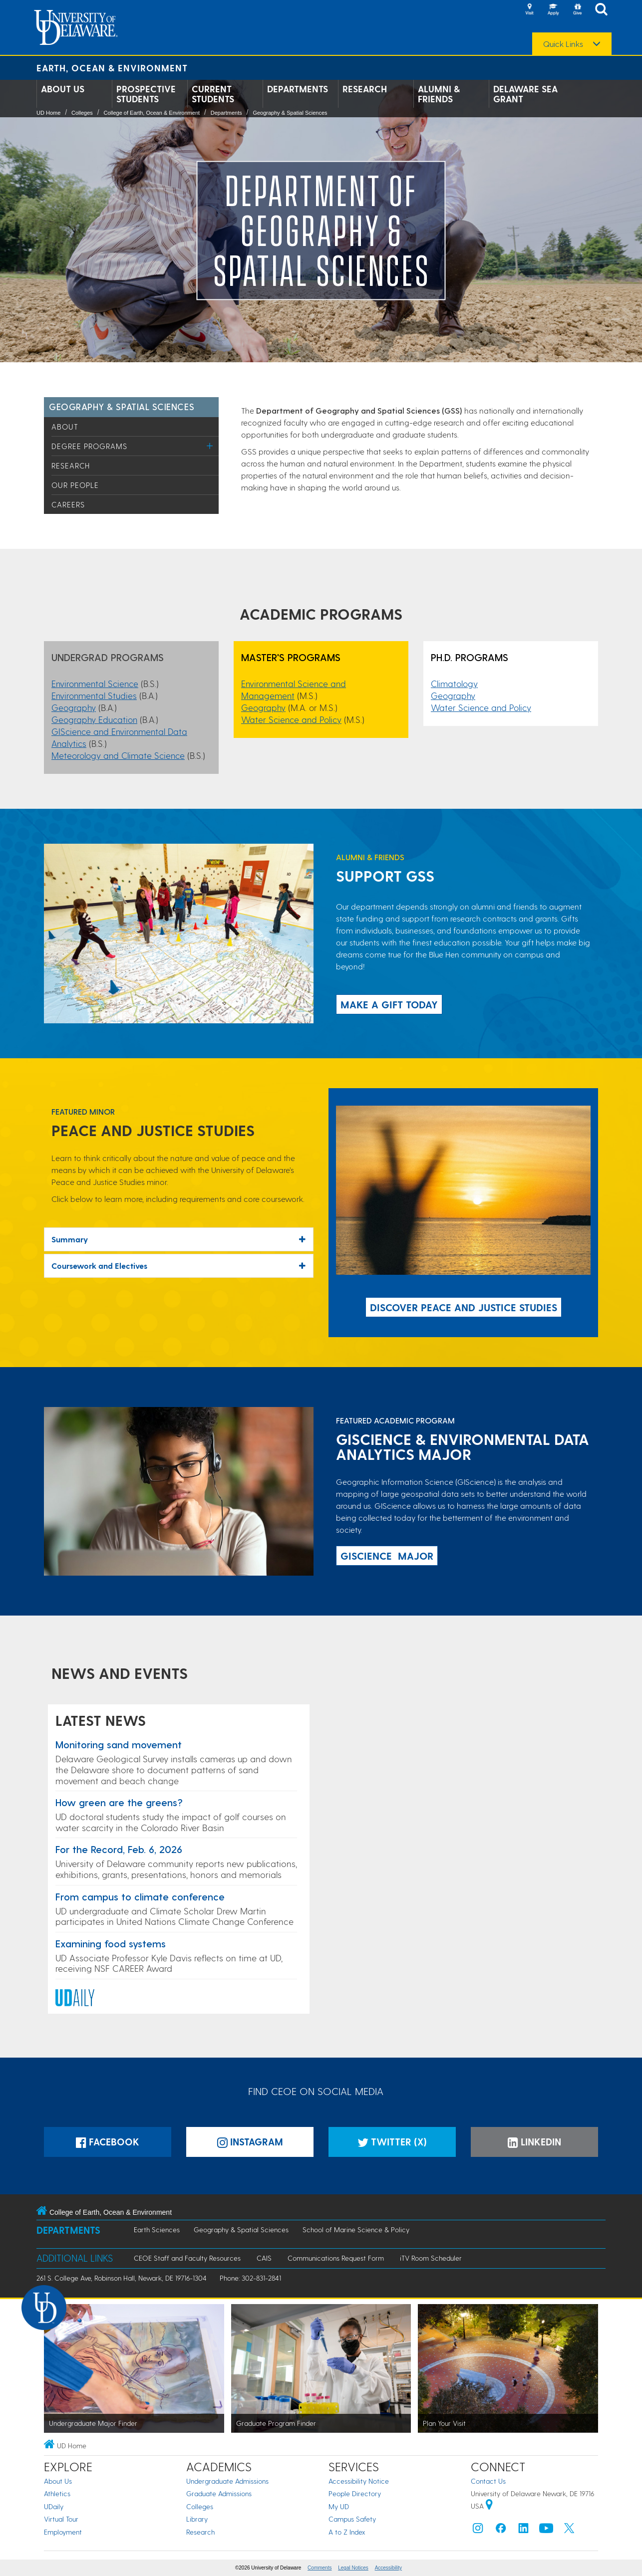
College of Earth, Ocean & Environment (151, 113)
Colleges (82, 113)
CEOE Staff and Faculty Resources (187, 2258)
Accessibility (388, 2568)
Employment (63, 2532)
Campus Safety (352, 2519)
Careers (68, 504)
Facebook (107, 2141)
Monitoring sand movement (118, 1744)
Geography (73, 707)
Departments (297, 89)
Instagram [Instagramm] (250, 2141)
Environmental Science (94, 683)
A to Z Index (346, 2532)
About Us (62, 89)
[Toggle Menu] (210, 446)
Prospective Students (146, 94)
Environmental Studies (94, 695)
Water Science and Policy (291, 719)
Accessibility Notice (358, 2481)
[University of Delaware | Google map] (489, 2506)
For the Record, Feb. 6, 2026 (118, 1849)
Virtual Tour (61, 2519)
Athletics (57, 2493)
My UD (338, 2506)
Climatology (454, 683)
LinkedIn (534, 2141)
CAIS (264, 2258)
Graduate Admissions (219, 2493)
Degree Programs (89, 446)
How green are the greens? (119, 1802)
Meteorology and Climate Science (118, 755)
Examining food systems (110, 1943)
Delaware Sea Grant (525, 94)
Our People (75, 484)
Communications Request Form (336, 2258)
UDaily (53, 2506)
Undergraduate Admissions (227, 2481)
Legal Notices (353, 2568)
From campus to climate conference (140, 1896)
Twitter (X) (392, 2141)
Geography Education (94, 719)
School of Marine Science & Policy (356, 2229)
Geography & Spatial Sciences (290, 113)
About (64, 426)
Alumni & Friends (439, 94)
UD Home (48, 113)
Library (197, 2519)
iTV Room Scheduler (431, 2258)
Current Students (213, 94)
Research (364, 89)
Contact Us (488, 2481)
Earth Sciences (157, 2229)
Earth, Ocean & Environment (112, 67)
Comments (319, 2568)
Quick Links (563, 43)
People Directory (354, 2493)
